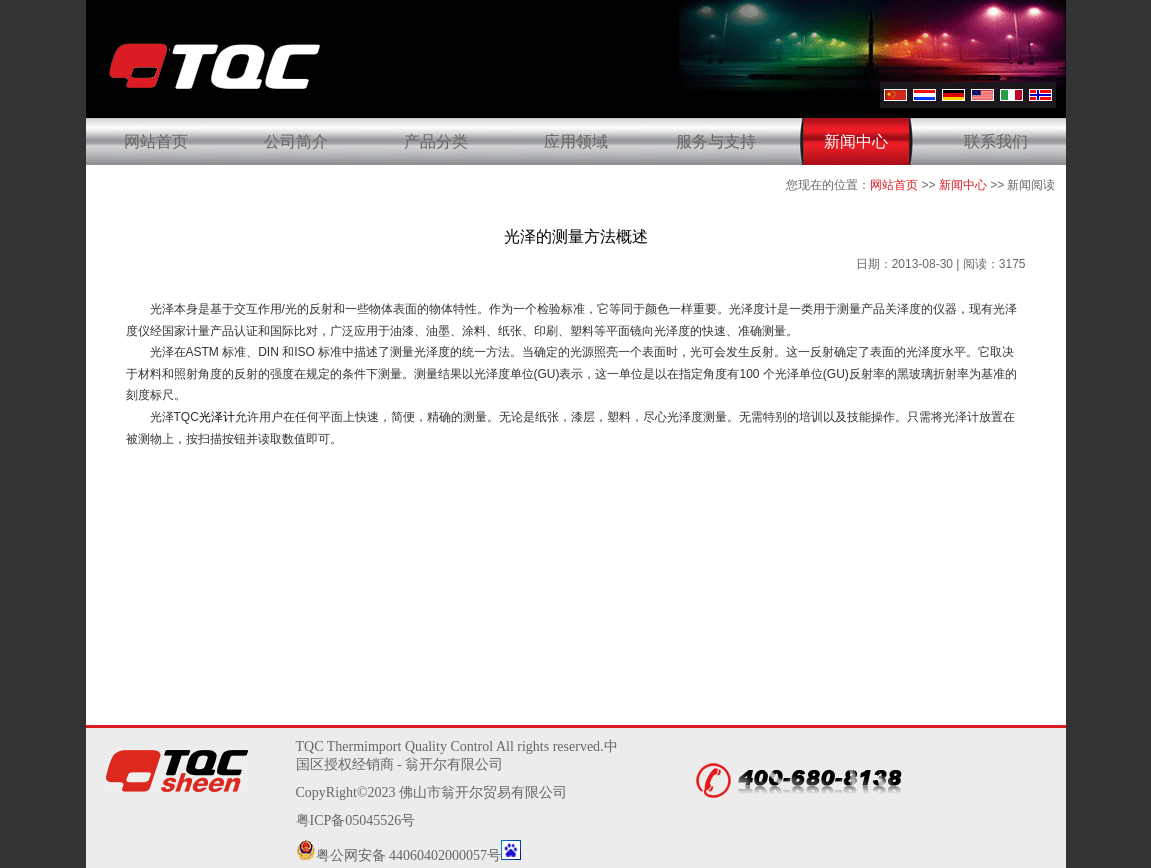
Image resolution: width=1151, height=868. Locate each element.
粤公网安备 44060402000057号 (399, 855)
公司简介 (296, 141)
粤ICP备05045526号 (356, 820)
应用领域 (576, 141)
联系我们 (996, 141)
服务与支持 (716, 141)
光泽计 (217, 417)
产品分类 (436, 141)
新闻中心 (856, 141)
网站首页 (156, 141)
